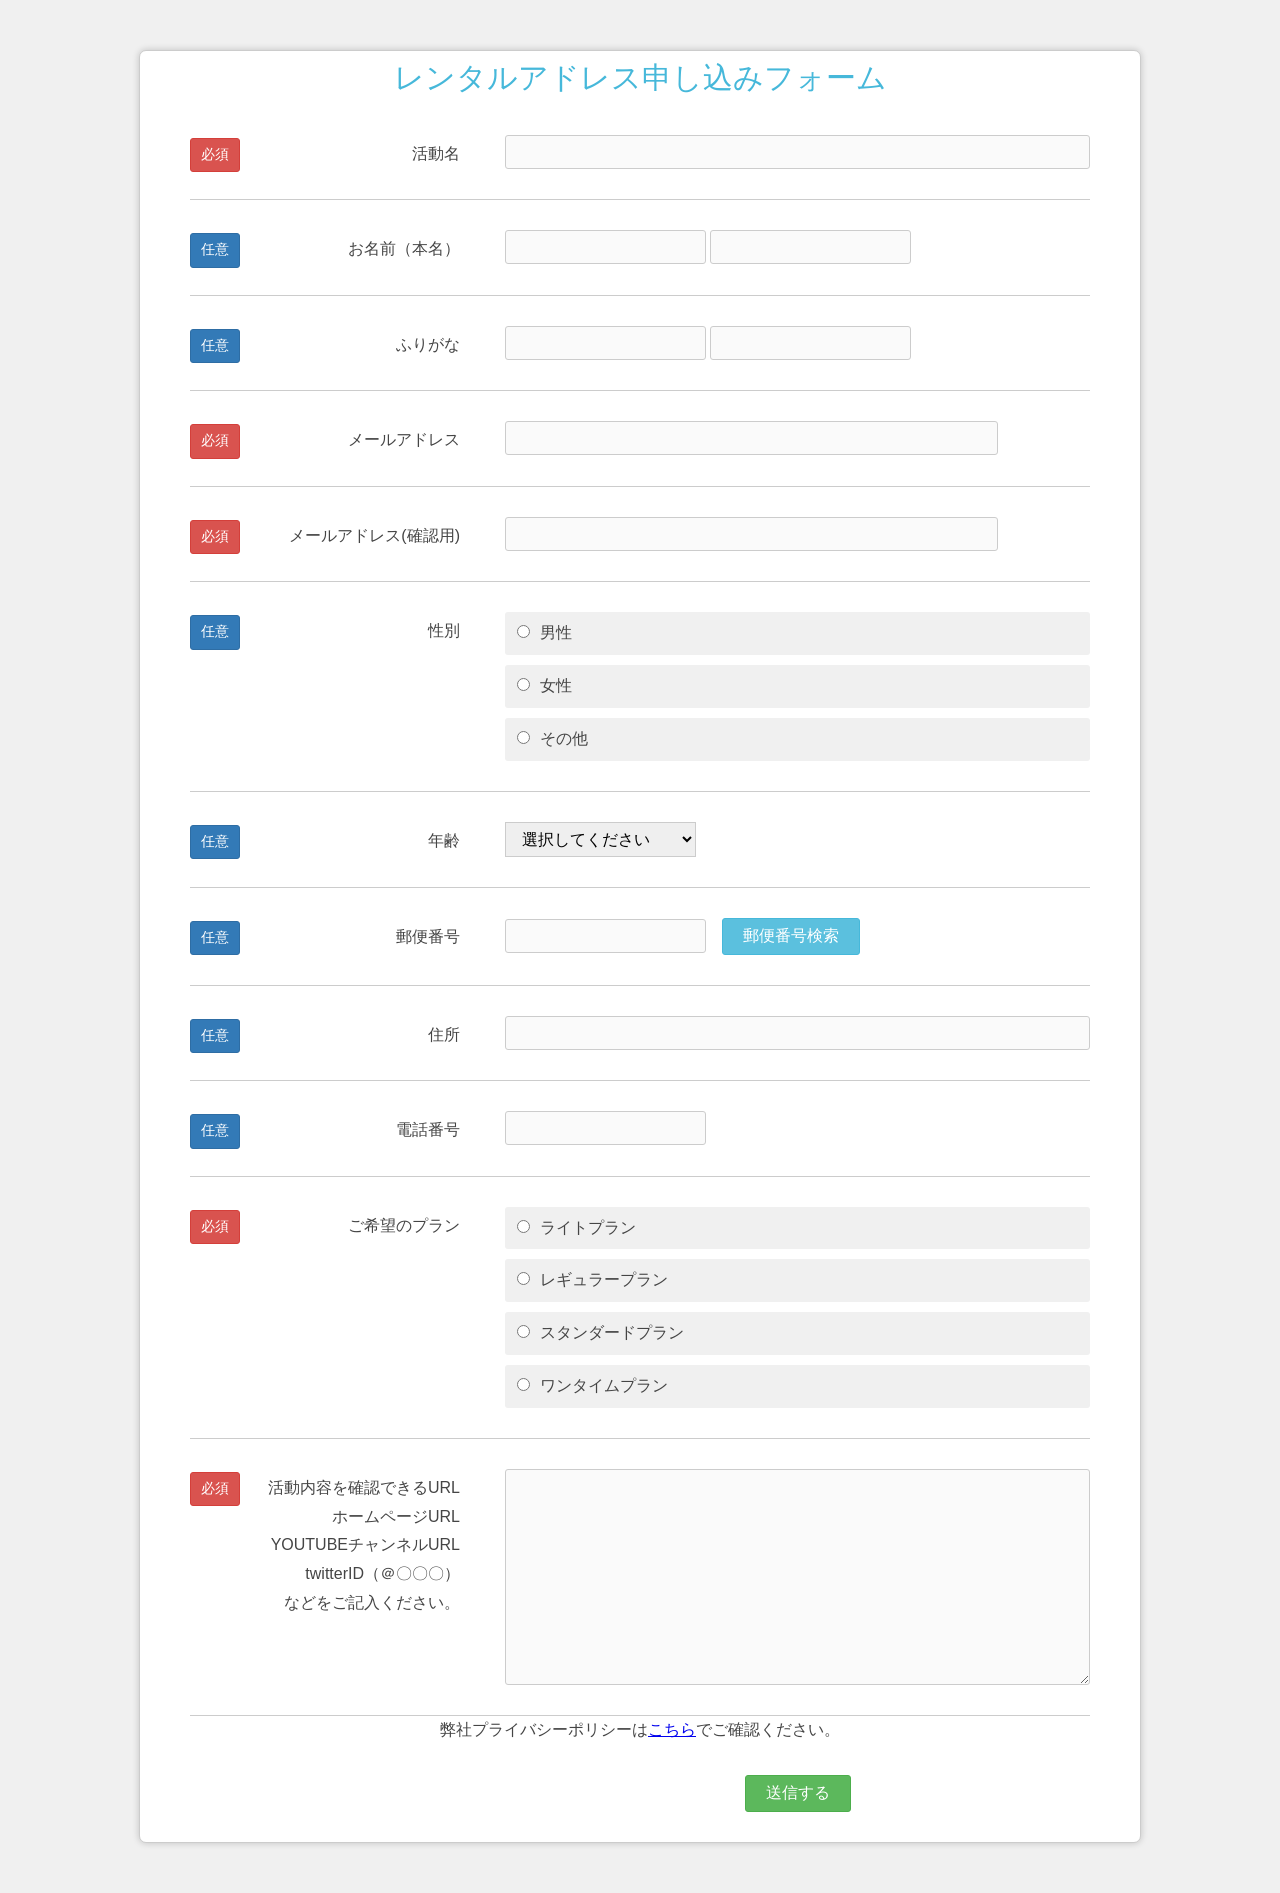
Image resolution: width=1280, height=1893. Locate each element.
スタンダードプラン (600, 1332)
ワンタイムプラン (592, 1385)
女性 (544, 685)
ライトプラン (576, 1227)
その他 (552, 738)
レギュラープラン (592, 1279)
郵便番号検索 (791, 935)
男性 (544, 632)
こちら (672, 1729)
